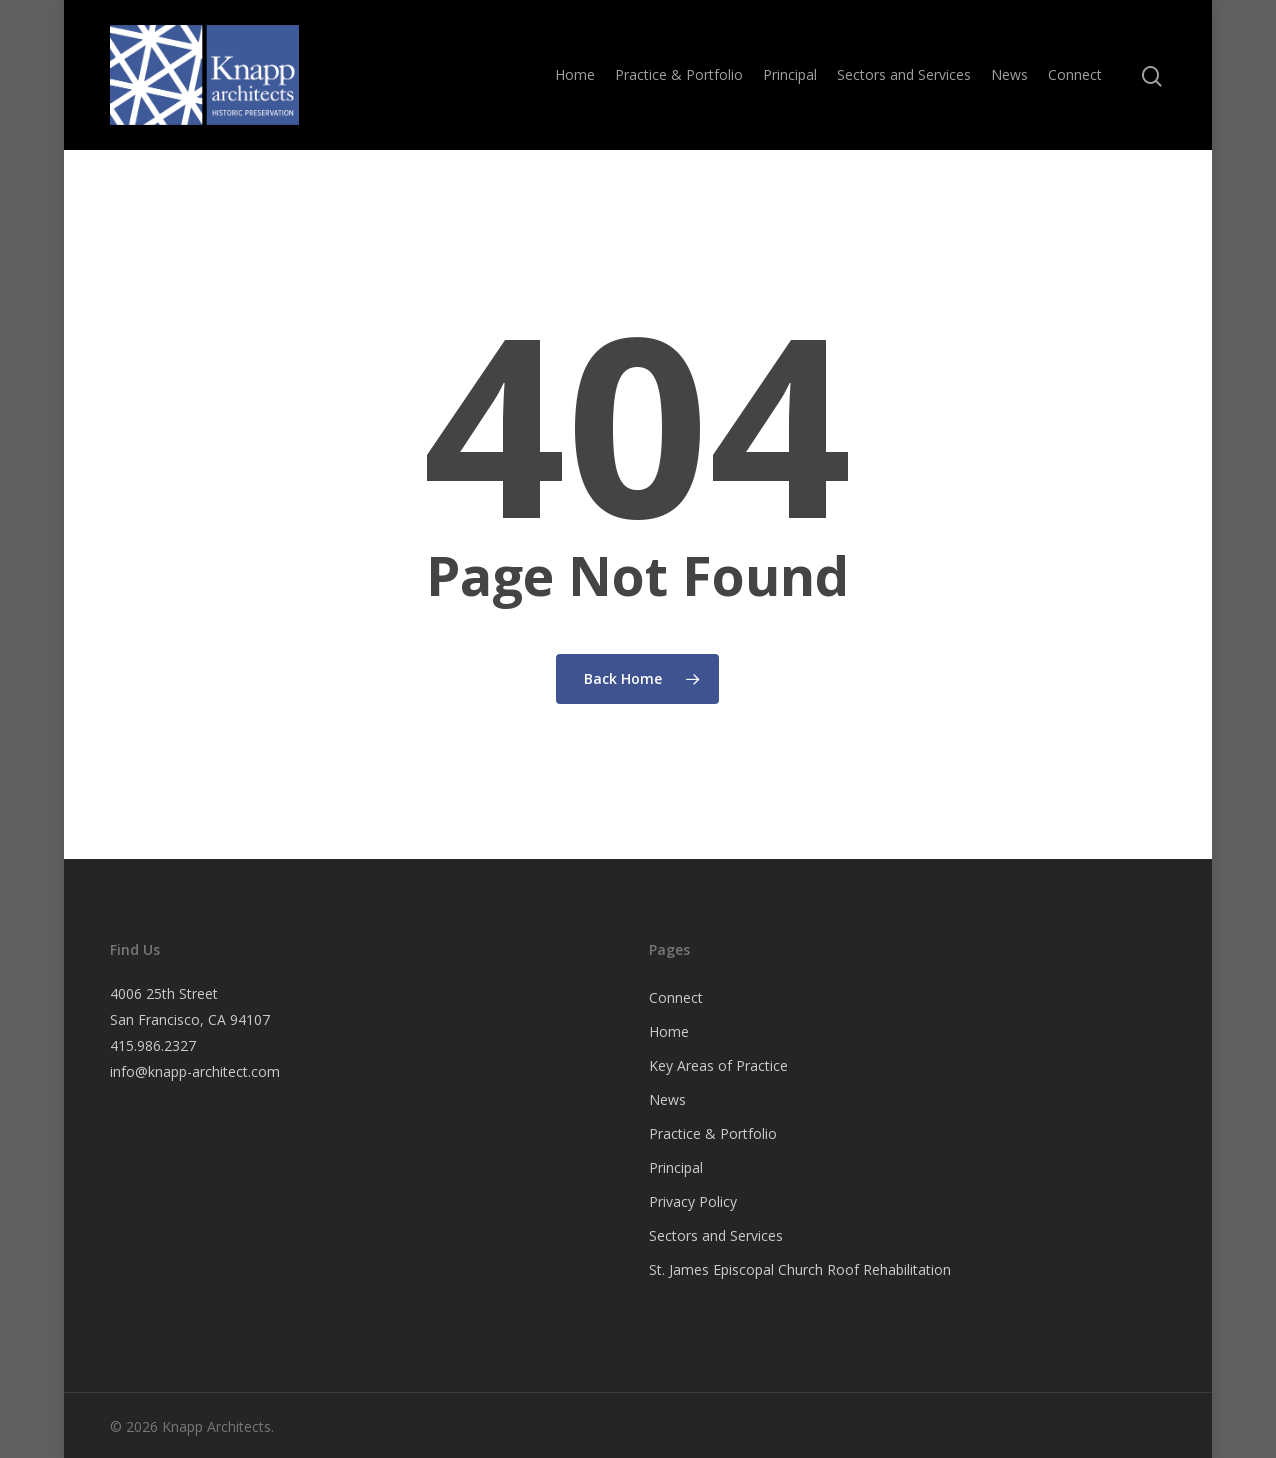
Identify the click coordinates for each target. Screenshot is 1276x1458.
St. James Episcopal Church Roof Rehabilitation (800, 1269)
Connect (1075, 74)
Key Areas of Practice (718, 1065)
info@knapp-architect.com (195, 1071)
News (1009, 74)
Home (575, 74)
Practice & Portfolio (679, 74)
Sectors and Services (904, 74)
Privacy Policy (693, 1201)
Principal (790, 74)
